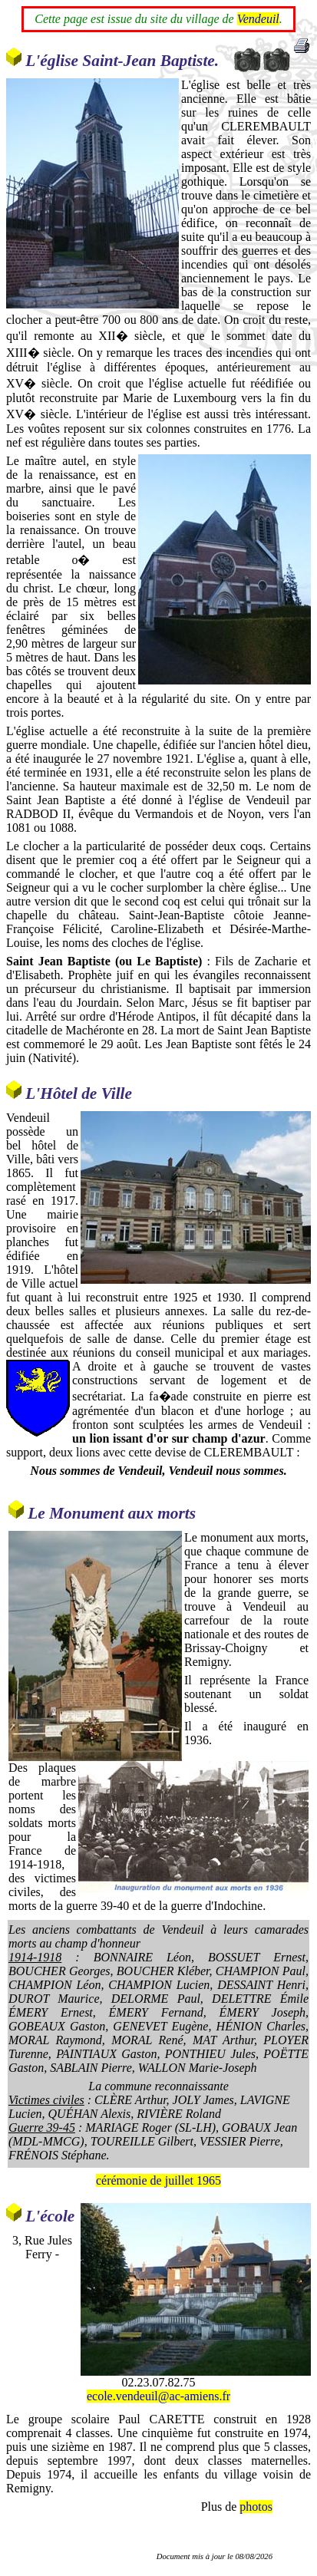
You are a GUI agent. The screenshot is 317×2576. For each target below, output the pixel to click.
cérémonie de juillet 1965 (158, 2180)
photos (255, 2506)
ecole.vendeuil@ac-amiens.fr (158, 2396)
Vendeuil (258, 18)
